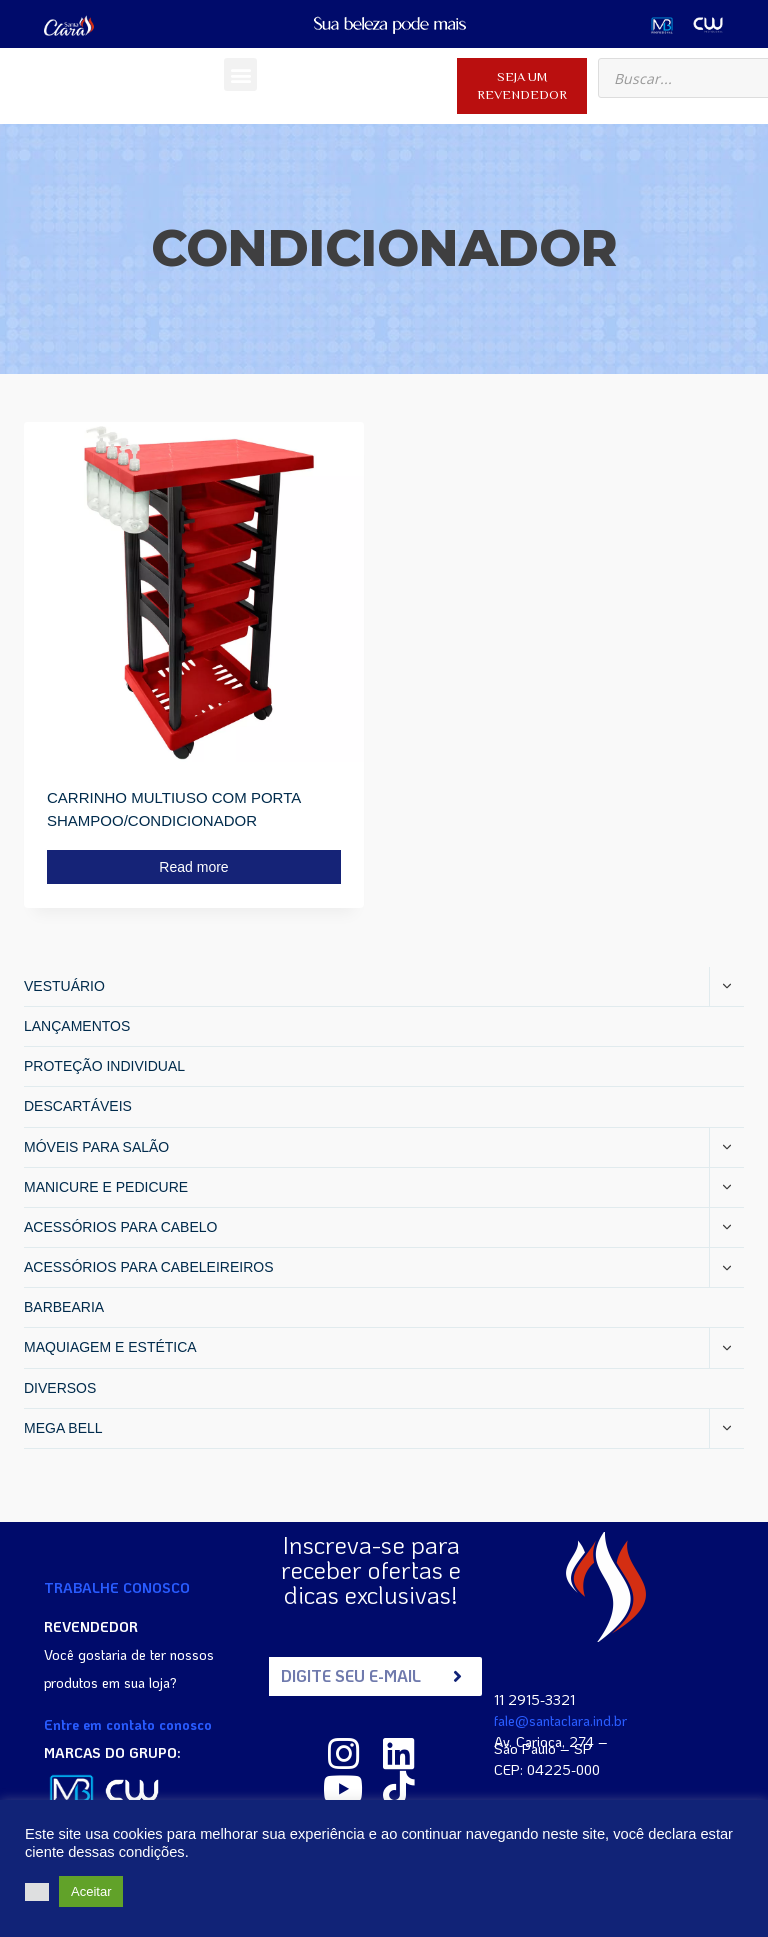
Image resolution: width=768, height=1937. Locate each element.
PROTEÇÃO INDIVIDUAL (104, 1066)
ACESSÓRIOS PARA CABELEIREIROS (148, 1267)
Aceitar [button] (91, 1891)
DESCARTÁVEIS (78, 1106)
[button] (240, 74)
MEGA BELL (63, 1428)
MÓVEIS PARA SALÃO (96, 1147)
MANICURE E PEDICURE (106, 1187)
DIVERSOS (60, 1388)
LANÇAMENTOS (77, 1026)
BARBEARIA (64, 1307)
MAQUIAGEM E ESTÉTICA (110, 1347)
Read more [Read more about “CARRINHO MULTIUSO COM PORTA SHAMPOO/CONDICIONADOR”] (193, 867)
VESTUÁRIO (64, 986)
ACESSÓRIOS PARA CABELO (120, 1227)
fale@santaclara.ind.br (560, 1719)
